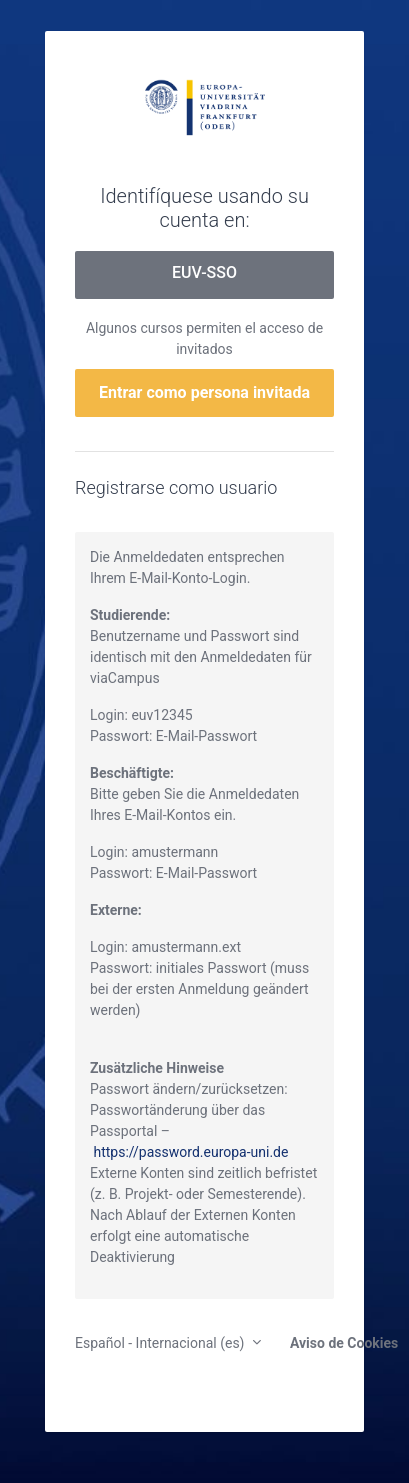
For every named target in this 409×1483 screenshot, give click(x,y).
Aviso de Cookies (339, 1343)
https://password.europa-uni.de (190, 1152)
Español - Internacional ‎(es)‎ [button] (161, 1343)
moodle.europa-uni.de (204, 106)
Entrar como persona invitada (204, 392)
